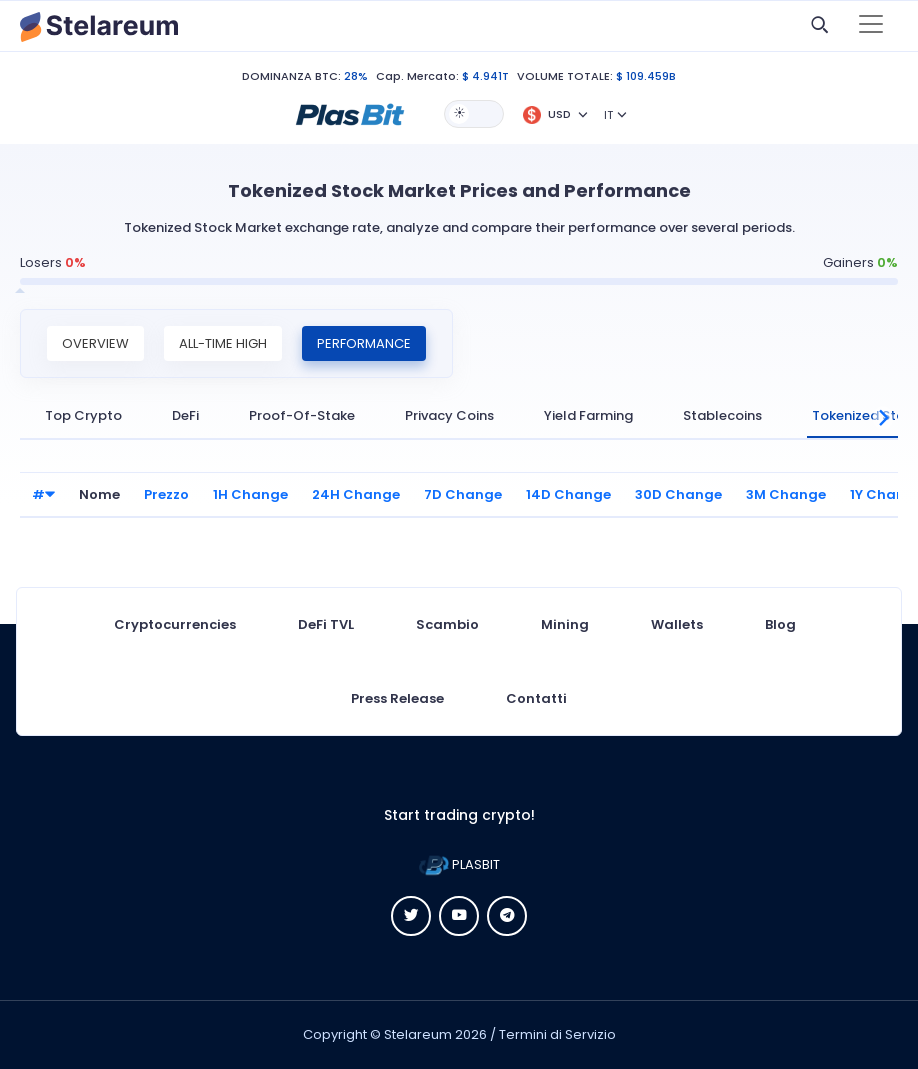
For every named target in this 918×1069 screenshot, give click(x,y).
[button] (350, 113)
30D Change (678, 494)
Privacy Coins (449, 415)
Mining (565, 624)
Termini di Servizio (557, 1034)
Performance (364, 343)
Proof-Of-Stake (302, 415)
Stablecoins (722, 415)
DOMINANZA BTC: (291, 76)
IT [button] (608, 115)
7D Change (463, 494)
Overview (95, 343)
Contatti (536, 698)
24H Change (356, 494)
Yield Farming (588, 415)
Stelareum (418, 1034)
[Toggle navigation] (871, 26)
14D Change (568, 494)
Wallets (677, 624)
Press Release (397, 698)
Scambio (447, 624)
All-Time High (223, 343)
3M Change (786, 494)
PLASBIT (459, 864)
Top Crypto (83, 415)
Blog (780, 624)
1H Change (250, 494)
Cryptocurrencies (175, 624)
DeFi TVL (326, 624)
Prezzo (166, 494)
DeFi (185, 415)
